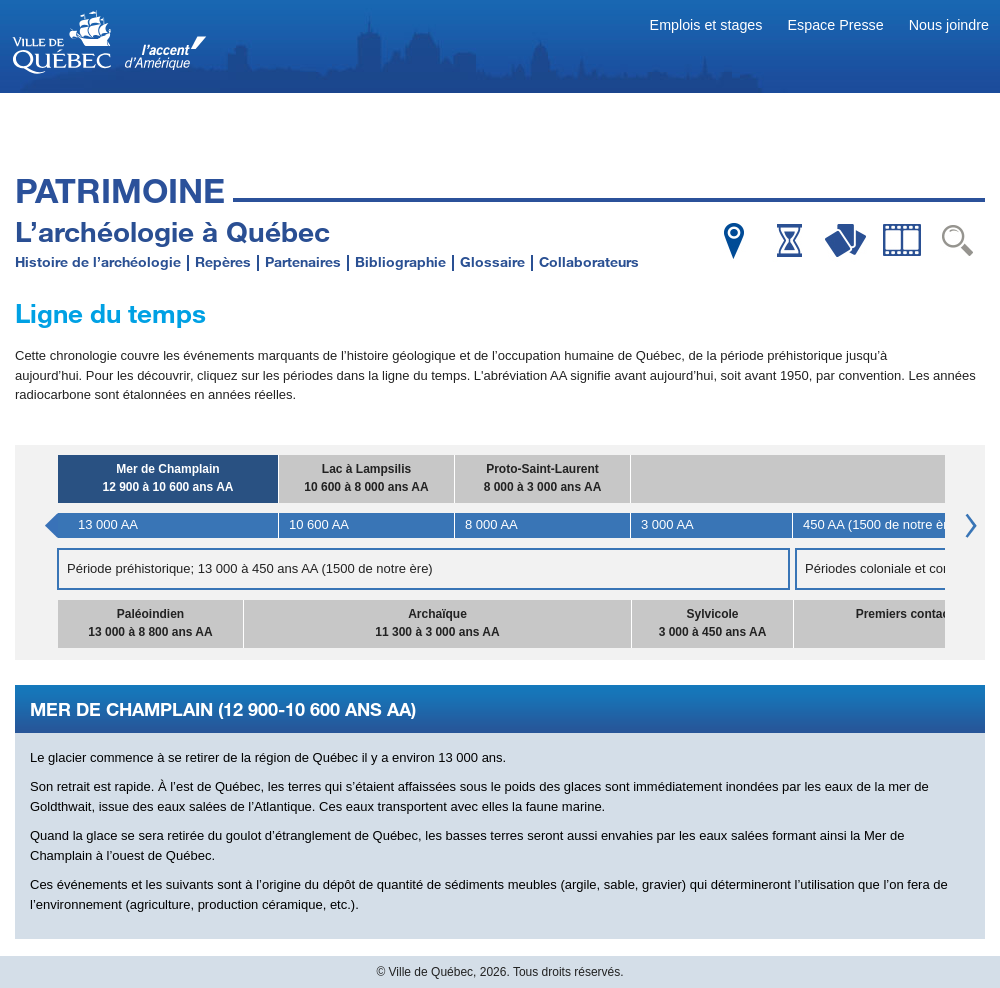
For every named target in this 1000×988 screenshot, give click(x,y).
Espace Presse (836, 25)
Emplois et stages (706, 25)
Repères (223, 261)
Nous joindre (949, 25)
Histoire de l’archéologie (98, 261)
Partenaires (303, 261)
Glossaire (492, 261)
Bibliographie (400, 261)
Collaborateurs (589, 261)
